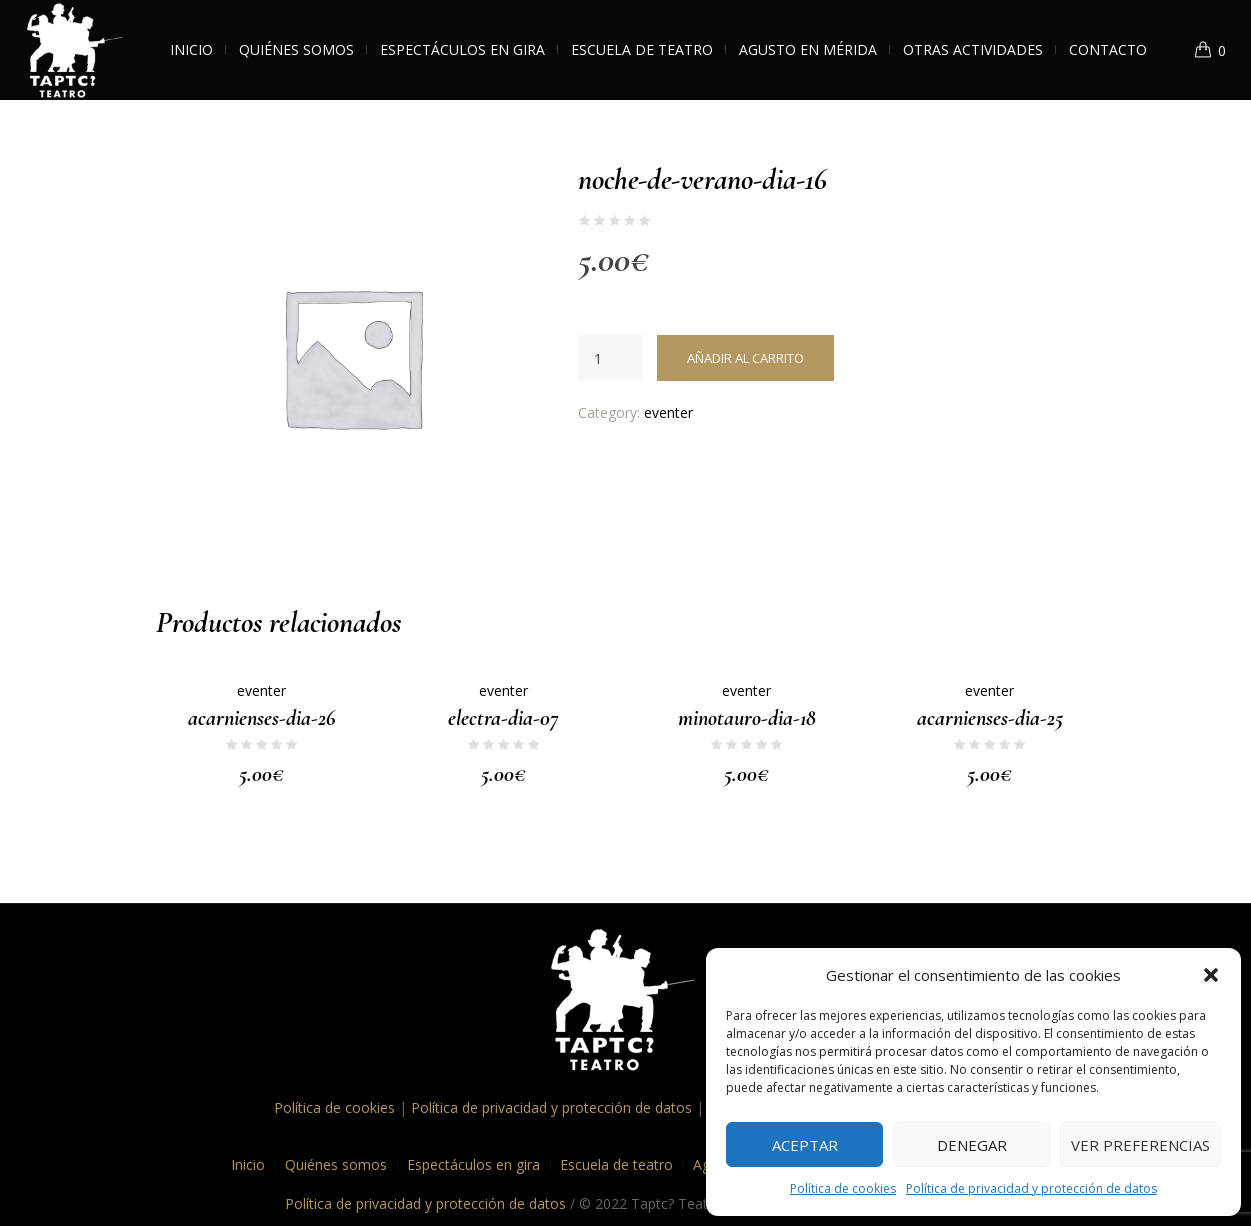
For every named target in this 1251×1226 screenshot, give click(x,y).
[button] (1211, 975)
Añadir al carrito (745, 358)
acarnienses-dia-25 (990, 718)
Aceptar (805, 1145)
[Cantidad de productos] (610, 358)
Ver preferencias (1140, 1145)
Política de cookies (843, 1188)
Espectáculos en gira (473, 1164)
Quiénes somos (336, 1164)
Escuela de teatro (616, 1164)
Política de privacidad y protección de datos (1031, 1188)
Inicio (248, 1164)
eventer (668, 412)
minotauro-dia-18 (747, 718)
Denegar (972, 1145)
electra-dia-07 (503, 718)
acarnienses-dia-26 (261, 718)
